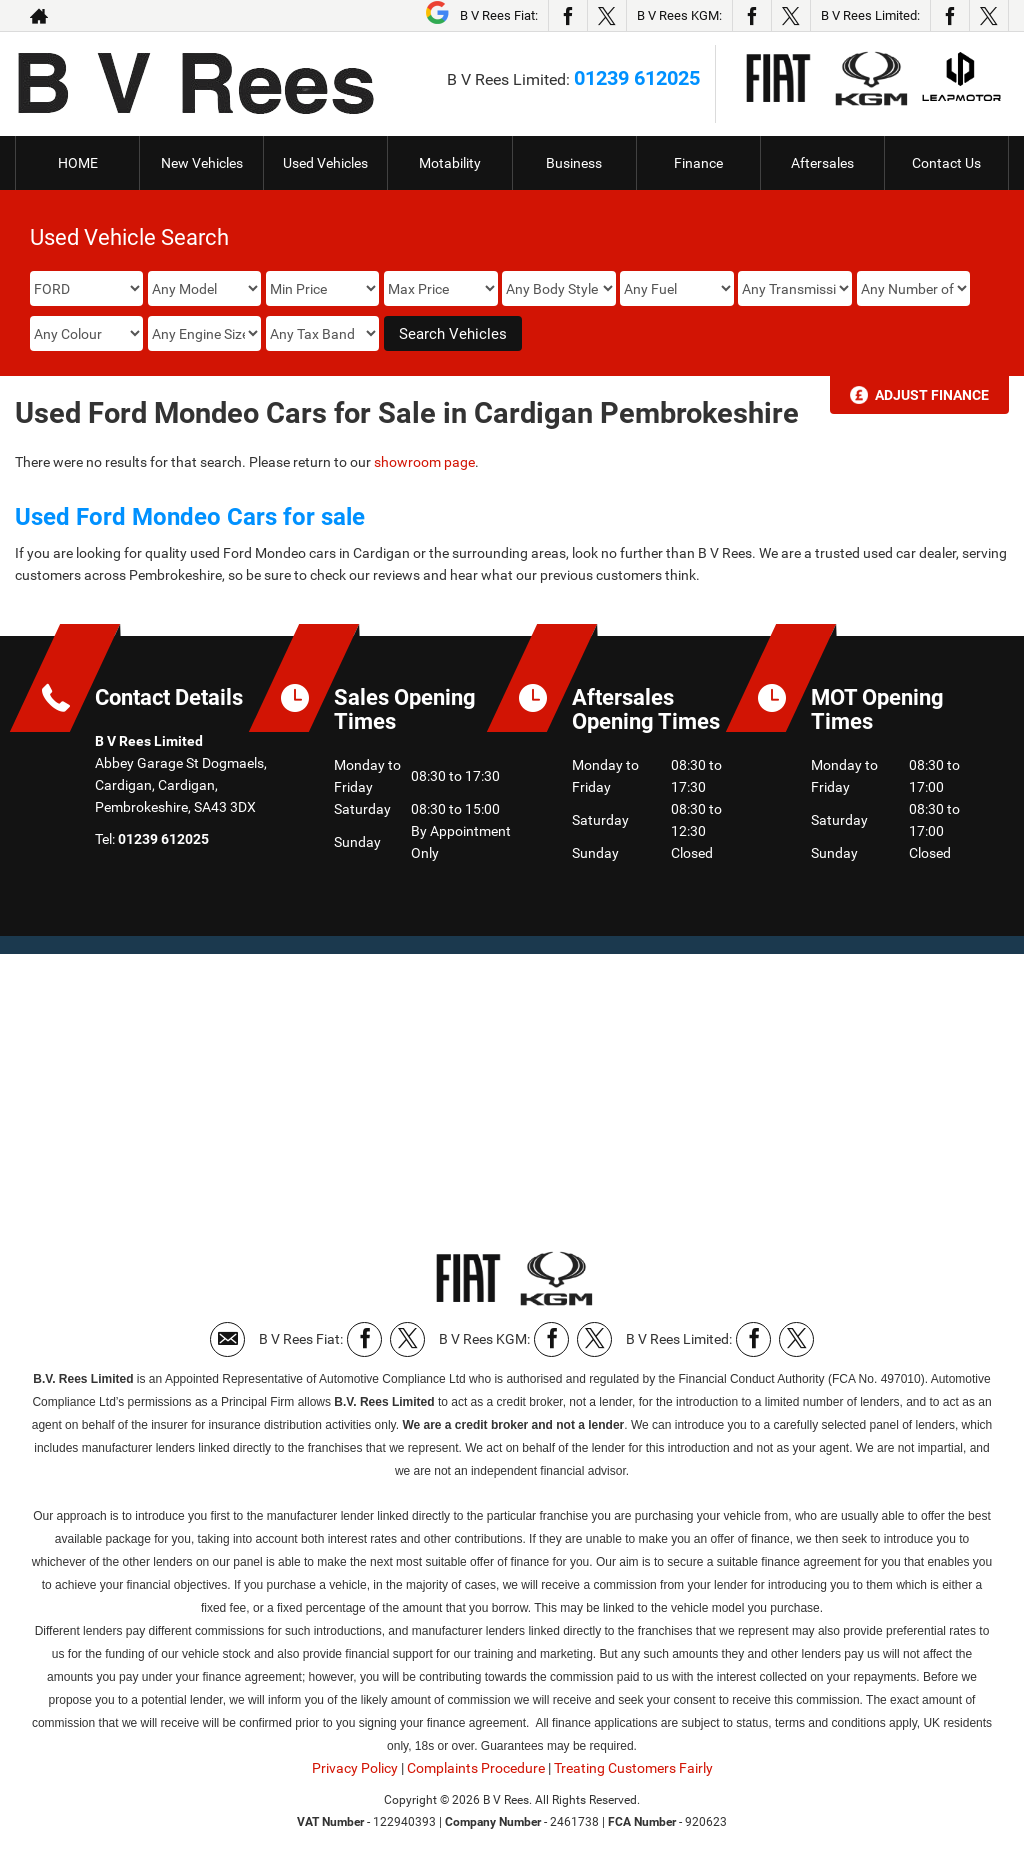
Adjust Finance (932, 395)
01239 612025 (637, 78)
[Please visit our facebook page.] (567, 16)
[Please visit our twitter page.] (606, 16)
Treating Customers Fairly (633, 1768)
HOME (78, 163)
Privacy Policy (355, 1768)
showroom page (424, 462)
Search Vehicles (453, 334)
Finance (698, 163)
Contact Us (946, 163)
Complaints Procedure (476, 1768)
